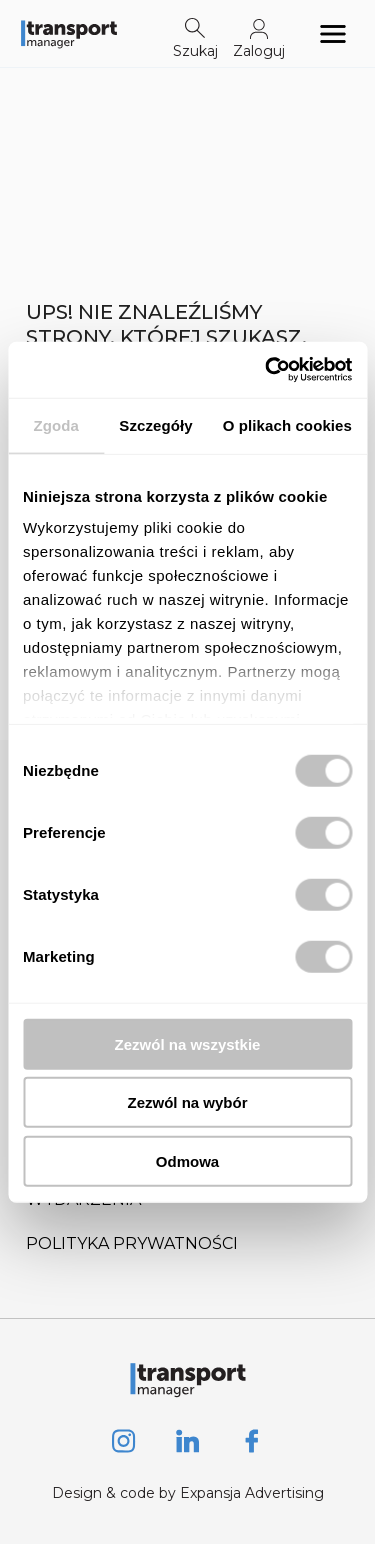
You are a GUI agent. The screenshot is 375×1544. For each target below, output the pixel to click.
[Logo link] (69, 33)
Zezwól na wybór (187, 1102)
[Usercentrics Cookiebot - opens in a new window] (267, 370)
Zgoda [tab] (56, 424)
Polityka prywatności (132, 1243)
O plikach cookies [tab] (287, 424)
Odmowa (187, 1160)
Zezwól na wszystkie (188, 1043)
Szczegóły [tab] (155, 424)
